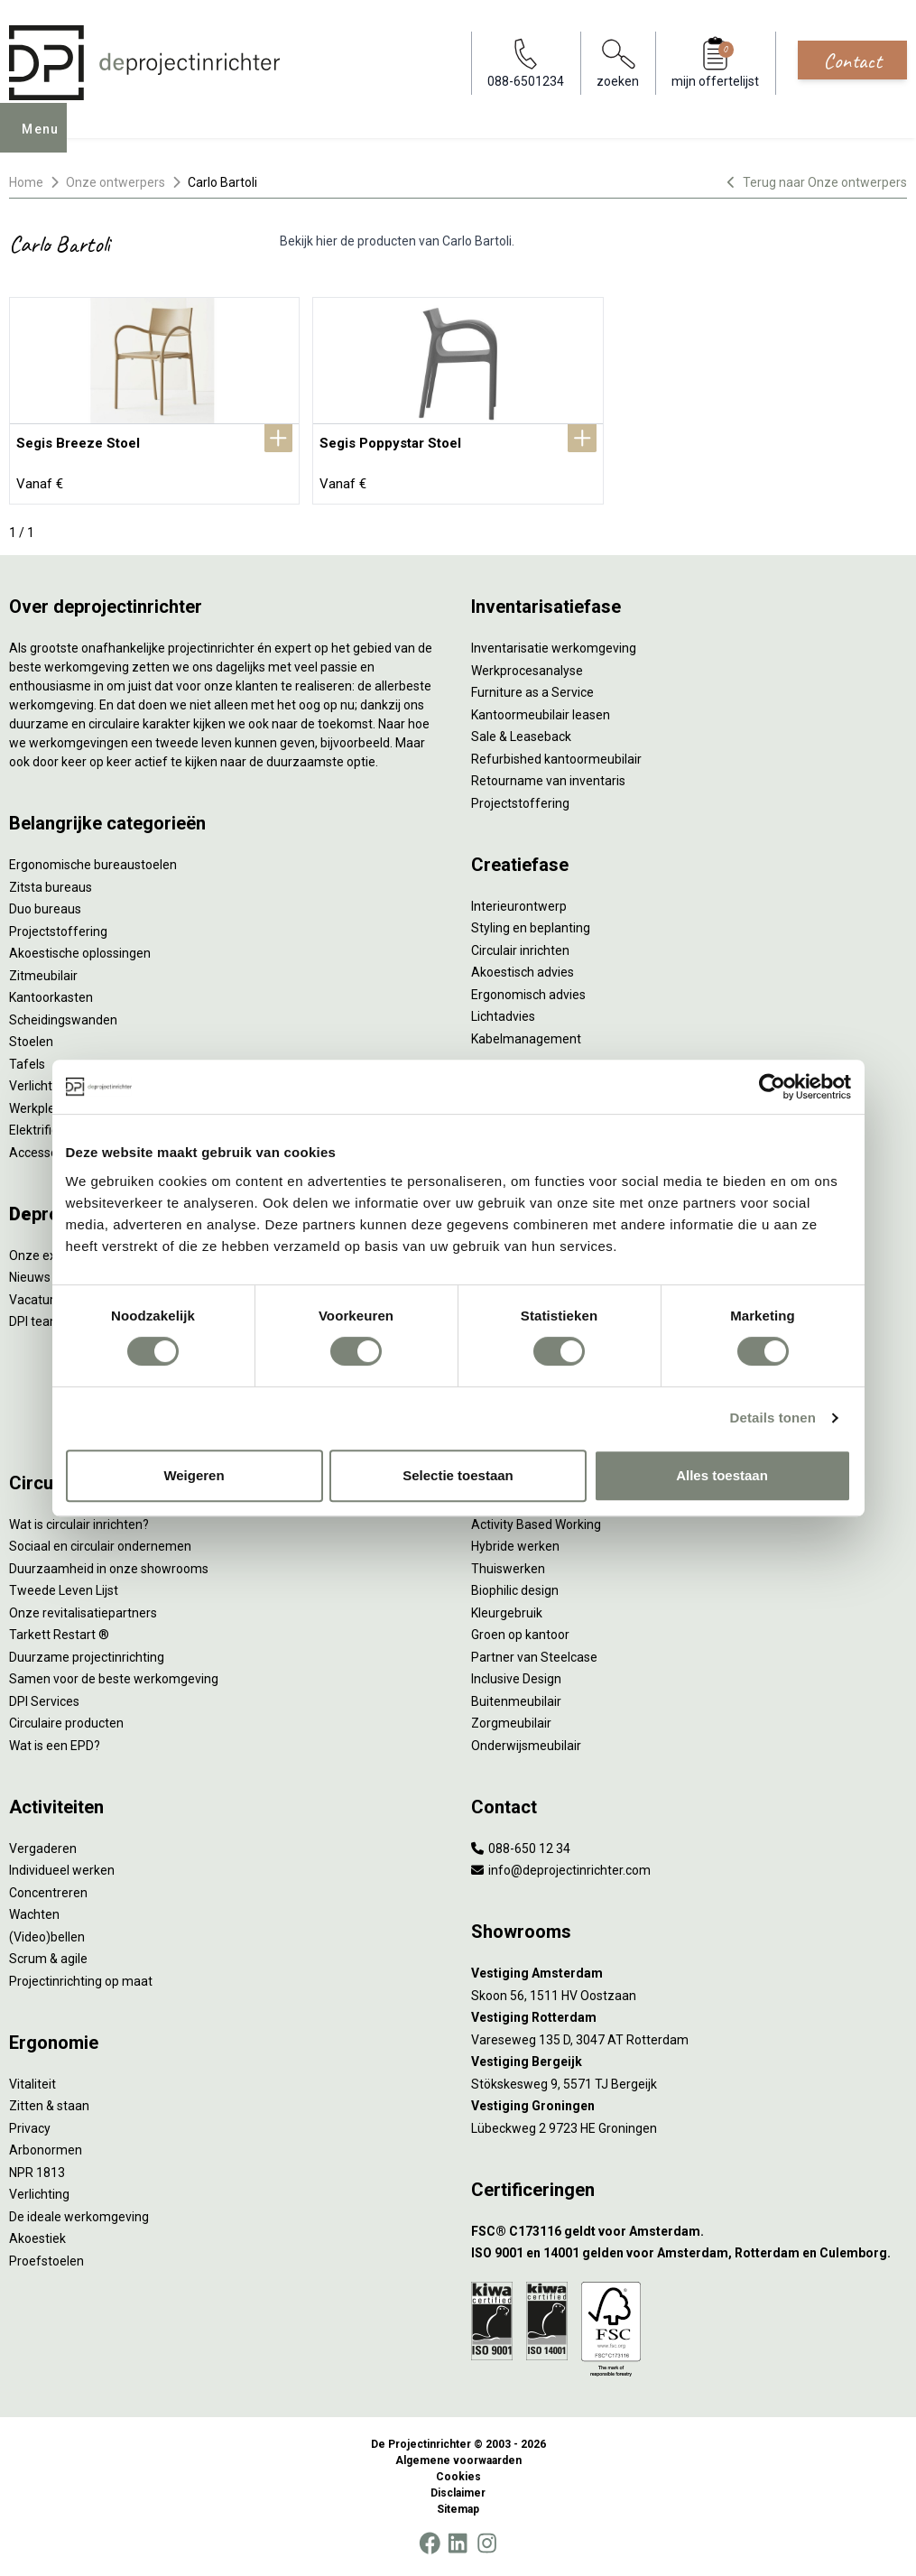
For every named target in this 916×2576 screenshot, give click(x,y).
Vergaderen (43, 1848)
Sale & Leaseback (521, 736)
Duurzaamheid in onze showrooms (108, 1568)
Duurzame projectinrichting (86, 1657)
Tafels (27, 1064)
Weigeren (193, 1475)
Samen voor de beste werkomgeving (113, 1679)
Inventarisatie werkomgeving (553, 648)
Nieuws (30, 1277)
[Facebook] (429, 2543)
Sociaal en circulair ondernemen (100, 1546)
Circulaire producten (66, 1723)
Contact (852, 60)
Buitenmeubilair (516, 1701)
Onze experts (47, 1255)
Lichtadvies (503, 1016)
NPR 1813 (37, 2172)
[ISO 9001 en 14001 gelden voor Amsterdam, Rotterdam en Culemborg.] (689, 2253)
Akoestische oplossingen (80, 953)
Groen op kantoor (520, 1634)
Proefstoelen (46, 2261)
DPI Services (44, 1701)
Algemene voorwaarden (458, 2460)
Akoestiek (37, 2238)
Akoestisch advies (522, 972)
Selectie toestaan (458, 1475)
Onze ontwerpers (115, 182)
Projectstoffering (58, 931)
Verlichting (39, 1086)
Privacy (30, 2128)
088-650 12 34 (520, 1848)
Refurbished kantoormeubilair (556, 759)
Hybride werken (515, 1546)
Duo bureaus (45, 909)
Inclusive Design (516, 1679)
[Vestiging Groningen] (689, 2106)
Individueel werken (62, 1870)
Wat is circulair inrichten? (79, 1524)
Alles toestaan (722, 1475)
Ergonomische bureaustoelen (93, 864)
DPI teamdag (46, 1321)
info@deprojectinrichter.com (561, 1870)
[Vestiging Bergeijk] (689, 2061)
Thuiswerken (508, 1568)
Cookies (458, 2476)
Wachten (34, 1914)
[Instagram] (487, 2543)
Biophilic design (515, 1590)
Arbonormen (45, 2150)
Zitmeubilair (43, 975)
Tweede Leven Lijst (63, 1590)
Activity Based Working (536, 1524)
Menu (46, 141)
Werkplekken (45, 1108)
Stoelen (31, 1041)
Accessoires (44, 1152)
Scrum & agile (48, 1958)
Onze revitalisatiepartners (83, 1613)
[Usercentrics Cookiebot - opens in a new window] (772, 1086)
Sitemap (458, 2509)
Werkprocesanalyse (527, 670)
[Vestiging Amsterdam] (689, 1973)
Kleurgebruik (506, 1613)
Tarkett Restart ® (59, 1634)
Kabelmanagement (526, 1039)
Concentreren (48, 1893)
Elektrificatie (44, 1130)
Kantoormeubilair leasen (540, 715)
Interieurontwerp (519, 906)
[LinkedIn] (457, 2543)
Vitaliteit (32, 2084)
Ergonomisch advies (528, 994)
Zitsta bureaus (50, 887)
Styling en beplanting (530, 928)
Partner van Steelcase (534, 1657)
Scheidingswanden (63, 1020)
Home (26, 182)
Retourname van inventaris (548, 781)
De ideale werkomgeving (79, 2217)
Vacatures (38, 1300)
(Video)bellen (47, 1937)
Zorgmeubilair (511, 1723)
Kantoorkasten (51, 997)
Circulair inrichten (520, 950)
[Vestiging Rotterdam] (689, 2017)
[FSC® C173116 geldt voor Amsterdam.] (689, 2231)
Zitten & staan (49, 2106)
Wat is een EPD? (54, 1745)
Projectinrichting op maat (81, 1981)
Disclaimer (458, 2493)
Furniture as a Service (532, 692)
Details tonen (773, 1417)
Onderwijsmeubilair (526, 1745)
